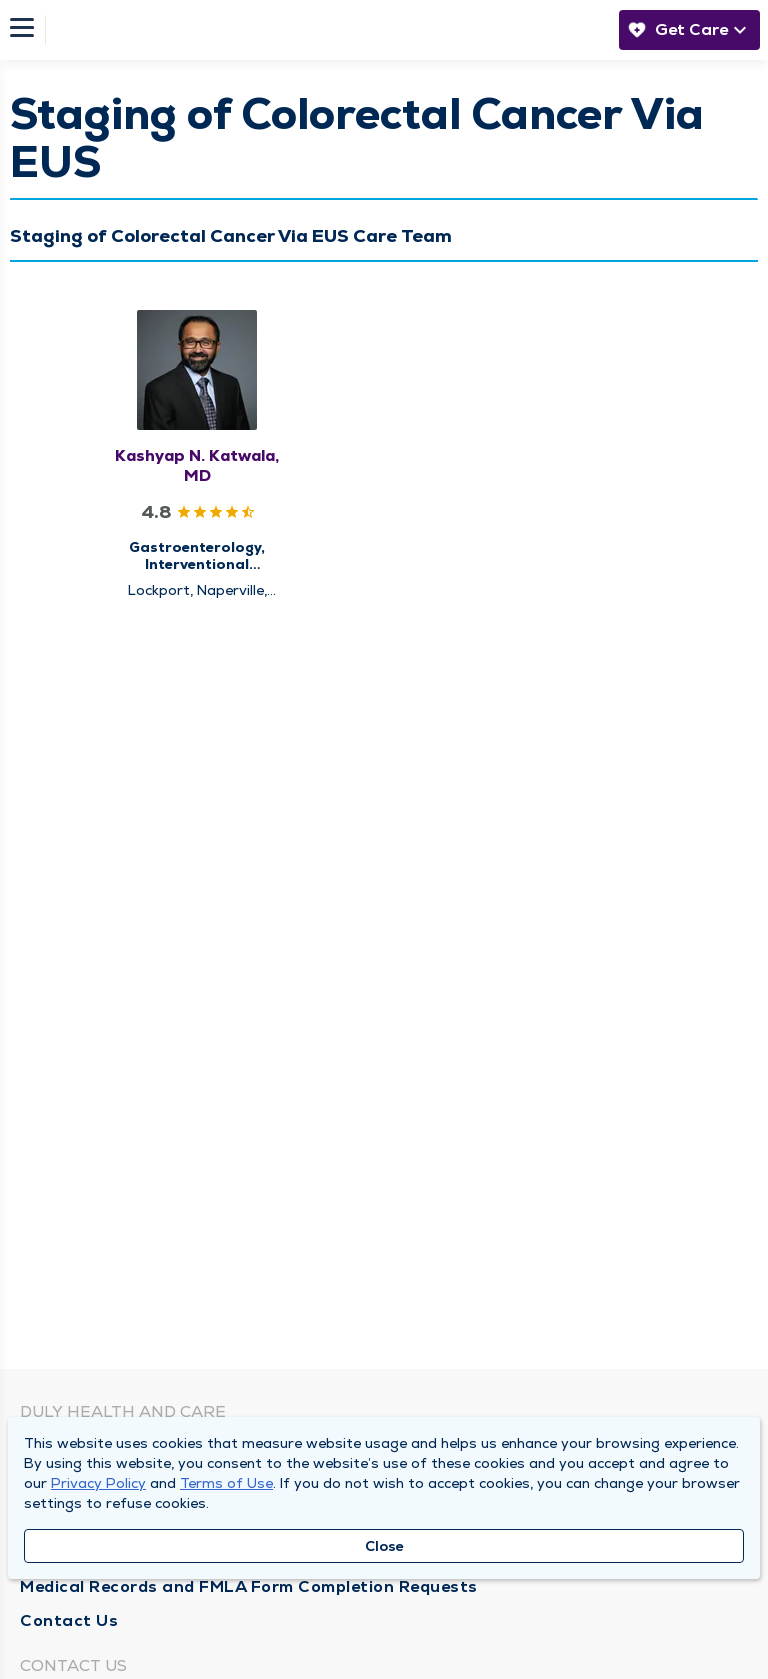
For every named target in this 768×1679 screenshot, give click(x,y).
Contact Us (69, 1620)
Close (384, 1546)
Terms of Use (226, 1483)
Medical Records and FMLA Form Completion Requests (249, 1586)
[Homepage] (327, 30)
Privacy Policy (98, 1483)
